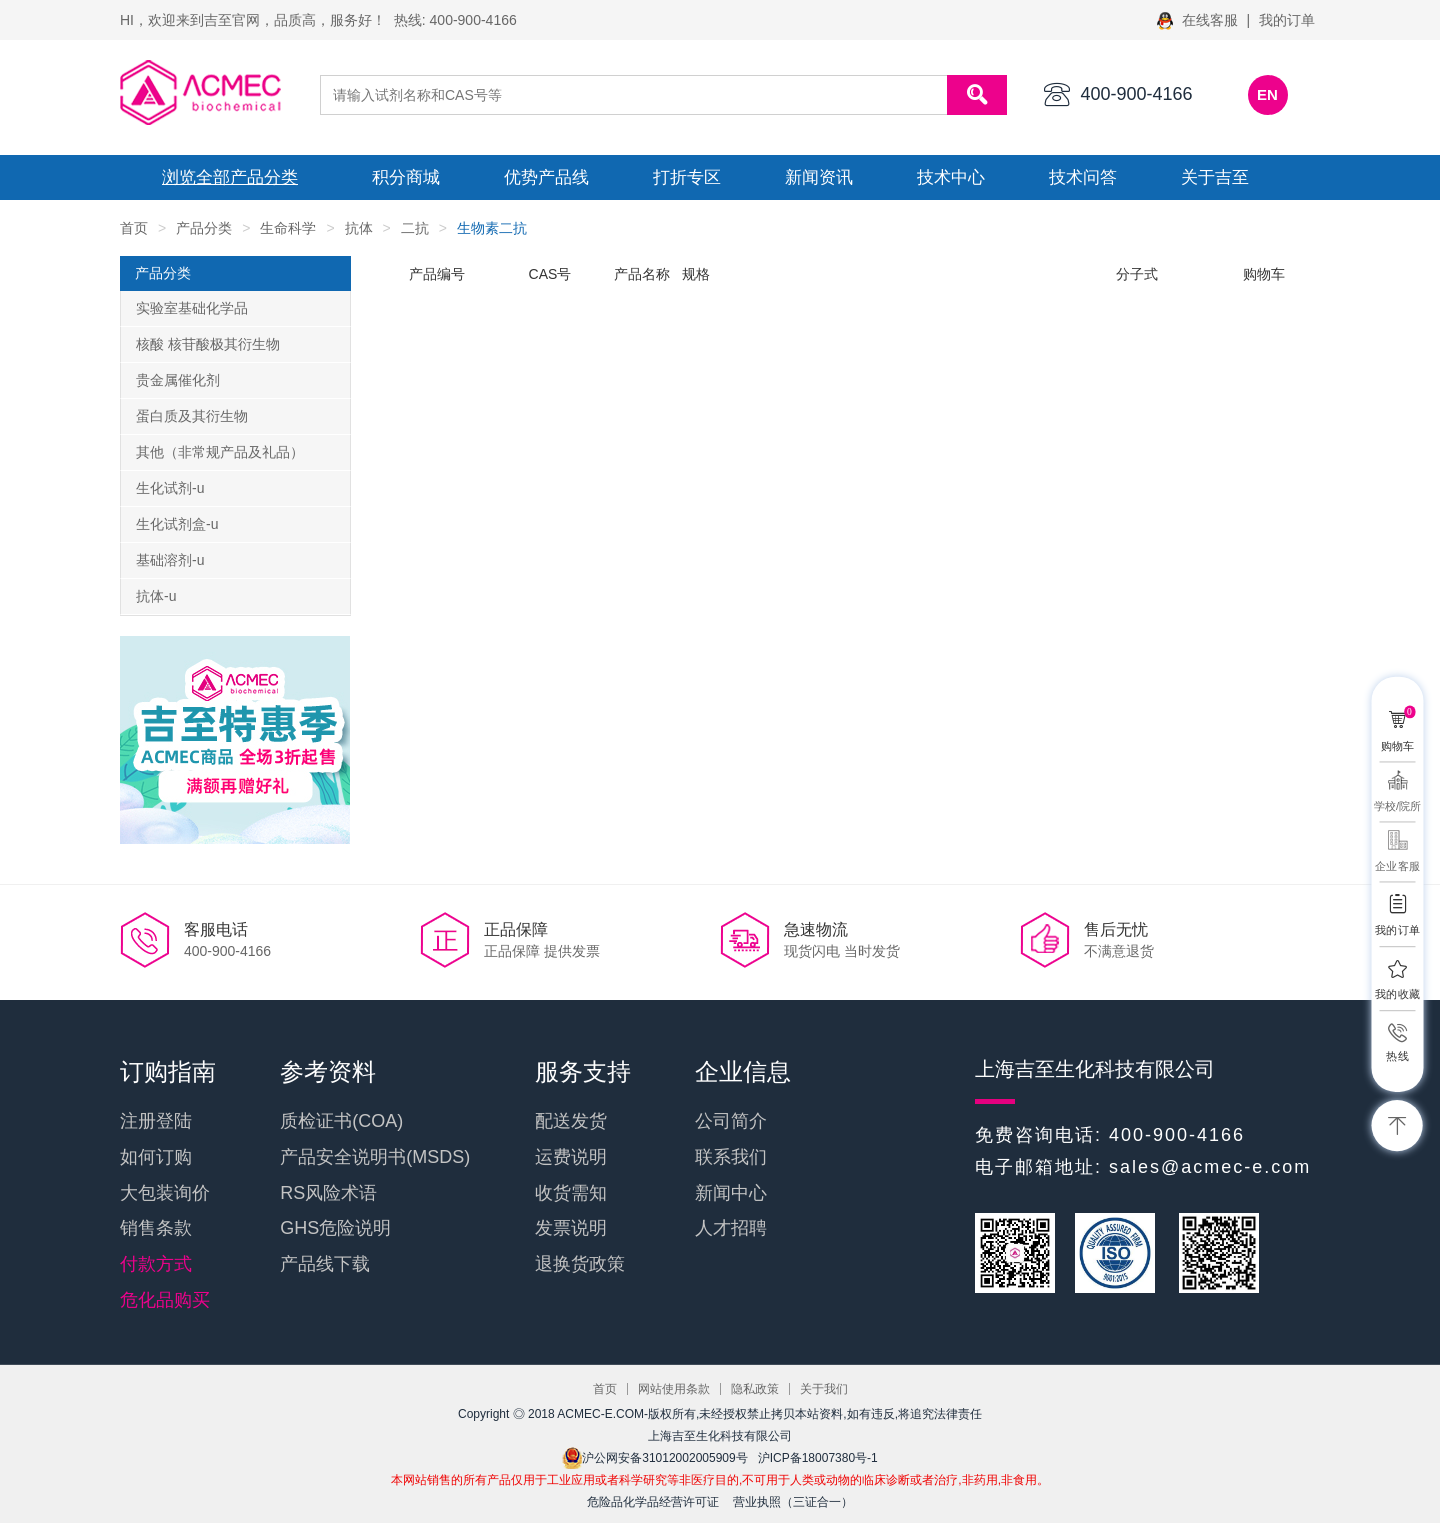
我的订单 (1287, 20)
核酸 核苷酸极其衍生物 (208, 344)
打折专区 (687, 177)
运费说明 (571, 1157)
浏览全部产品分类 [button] (230, 177)
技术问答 (1083, 177)
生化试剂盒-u (177, 524)
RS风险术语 (328, 1193)
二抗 (415, 228)
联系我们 (731, 1157)
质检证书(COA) (341, 1121)
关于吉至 (1215, 177)
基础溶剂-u (170, 560)
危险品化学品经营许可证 (653, 1502)
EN (1267, 94)
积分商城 (406, 177)
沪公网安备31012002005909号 (654, 1458)
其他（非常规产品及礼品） (220, 452)
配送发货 (571, 1121)
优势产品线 (546, 177)
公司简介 (731, 1121)
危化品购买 (165, 1300)
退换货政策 (580, 1264)
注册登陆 (156, 1121)
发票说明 (571, 1228)
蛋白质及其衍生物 (192, 416)
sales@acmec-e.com (1210, 1167)
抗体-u (156, 596)
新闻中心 (731, 1193)
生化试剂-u (170, 488)
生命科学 (288, 228)
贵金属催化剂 (178, 380)
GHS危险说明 (335, 1228)
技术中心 (951, 177)
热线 (1397, 1055)
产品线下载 (325, 1264)
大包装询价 (165, 1193)
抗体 (359, 228)
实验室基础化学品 (192, 308)
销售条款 (156, 1228)
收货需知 (571, 1193)
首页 (134, 228)
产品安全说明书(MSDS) (375, 1157)
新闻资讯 (819, 177)
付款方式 (156, 1264)
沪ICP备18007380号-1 (818, 1458)
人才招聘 (731, 1228)
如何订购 (156, 1157)
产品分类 (204, 228)
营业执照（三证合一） (793, 1502)
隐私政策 (755, 1389)
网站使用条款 (674, 1389)
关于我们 (824, 1389)
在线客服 (1199, 20)
